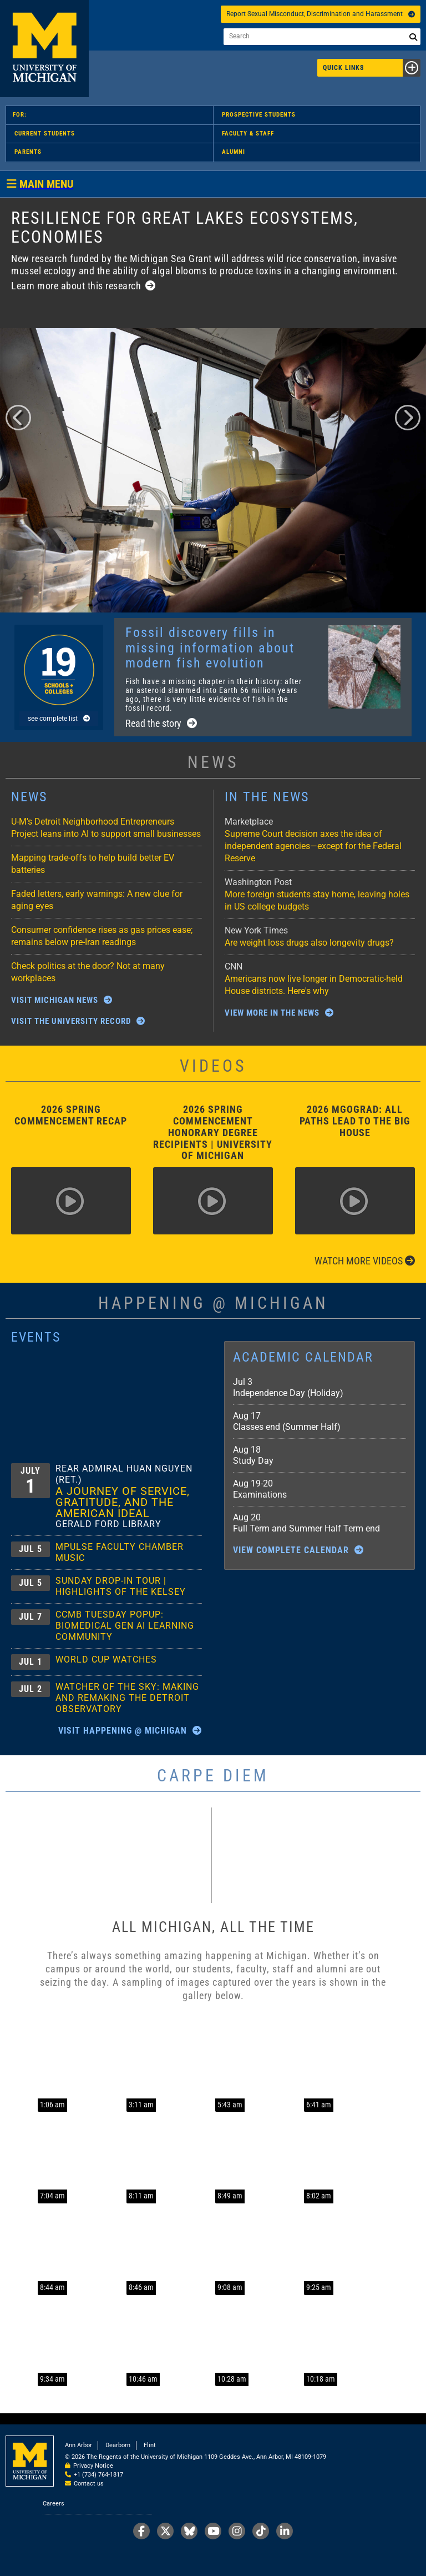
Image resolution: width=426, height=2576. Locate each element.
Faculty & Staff (248, 133)
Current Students (44, 133)
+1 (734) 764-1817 (98, 2474)
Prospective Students (259, 114)
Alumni (233, 151)
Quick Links (371, 68)
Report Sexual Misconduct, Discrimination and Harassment (320, 14)
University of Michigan (44, 48)
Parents (28, 151)
